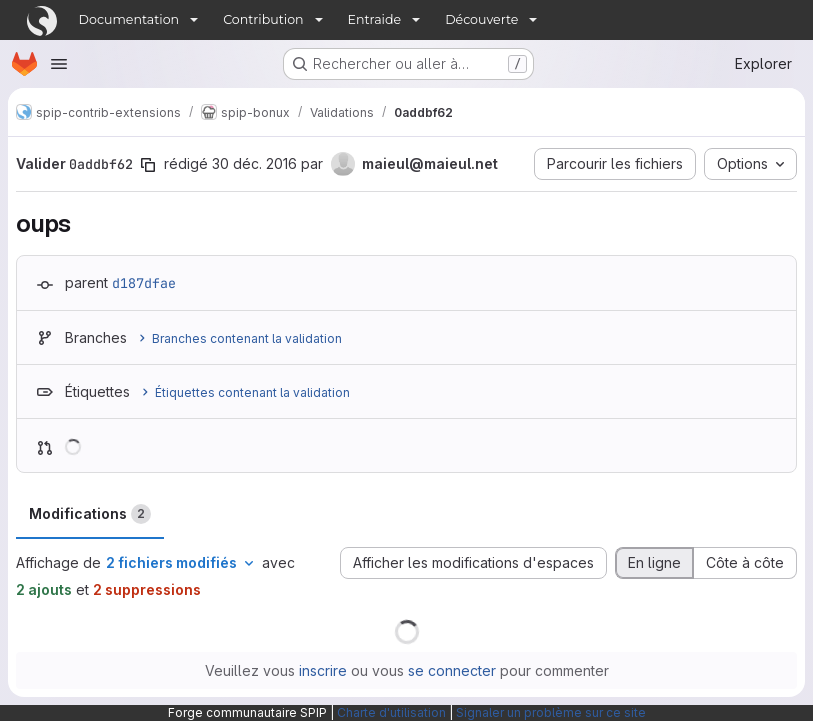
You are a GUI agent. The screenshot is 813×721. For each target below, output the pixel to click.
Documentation (129, 19)
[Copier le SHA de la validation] (148, 165)
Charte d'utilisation (391, 712)
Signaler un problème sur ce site (551, 712)
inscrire (323, 670)
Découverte (481, 19)
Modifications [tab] (90, 514)
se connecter (452, 670)
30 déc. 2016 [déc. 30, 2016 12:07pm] (254, 163)
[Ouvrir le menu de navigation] (59, 64)
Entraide (375, 19)
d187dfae (144, 283)
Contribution (263, 19)
